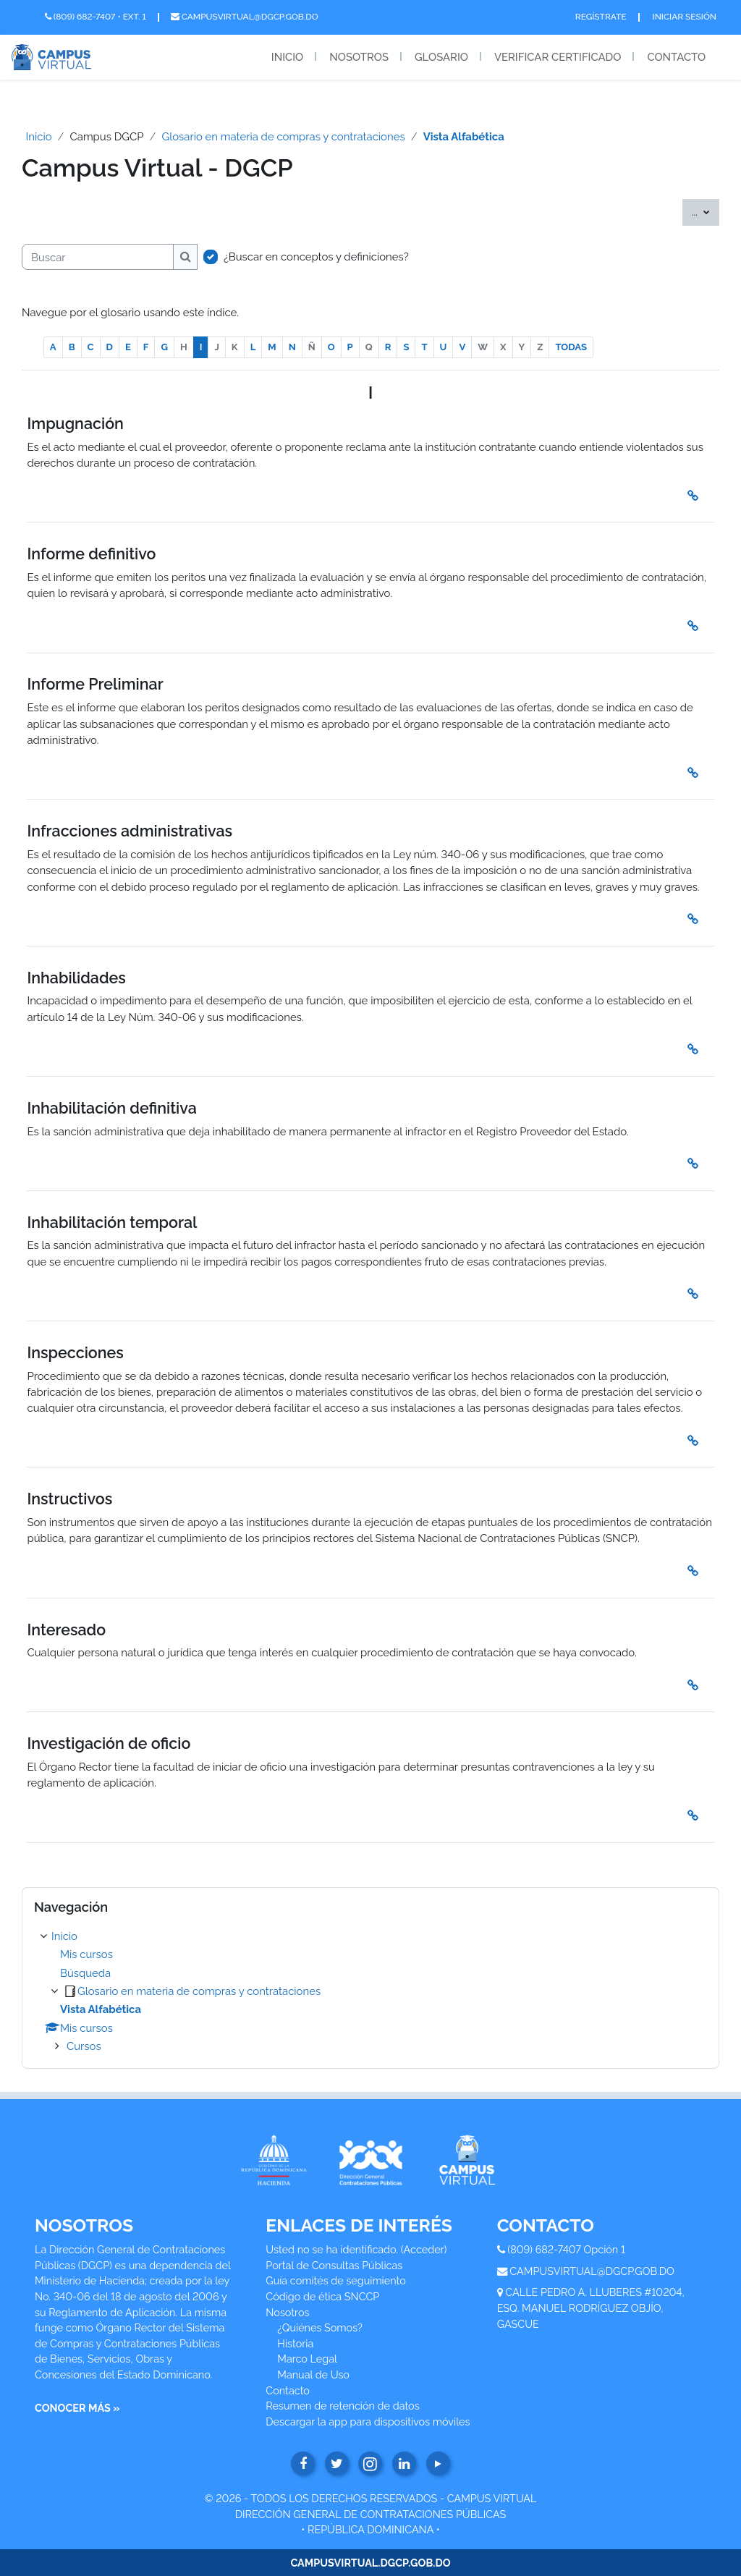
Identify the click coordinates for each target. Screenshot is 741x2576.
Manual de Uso (313, 2374)
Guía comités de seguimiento (335, 2280)
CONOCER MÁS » (77, 2408)
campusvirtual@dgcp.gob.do (244, 17)
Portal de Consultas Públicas (334, 2265)
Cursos (84, 2046)
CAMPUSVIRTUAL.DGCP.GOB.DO (370, 2562)
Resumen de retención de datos (342, 2405)
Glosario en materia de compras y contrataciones (283, 136)
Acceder (424, 2249)
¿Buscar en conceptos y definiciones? (316, 256)
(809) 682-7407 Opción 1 (566, 2249)
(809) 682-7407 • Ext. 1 (95, 17)
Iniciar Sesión (684, 17)
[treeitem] (370, 1991)
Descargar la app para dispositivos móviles (368, 2421)
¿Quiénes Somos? (320, 2327)
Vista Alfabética (463, 136)
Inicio (287, 57)
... (705, 210)
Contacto (676, 57)
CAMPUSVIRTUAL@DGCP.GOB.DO (591, 2271)
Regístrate (601, 17)
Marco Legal (307, 2358)
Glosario (441, 57)
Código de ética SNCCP (322, 2296)
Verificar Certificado (557, 57)
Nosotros (359, 57)
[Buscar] (98, 257)
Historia (295, 2343)
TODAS (571, 347)
